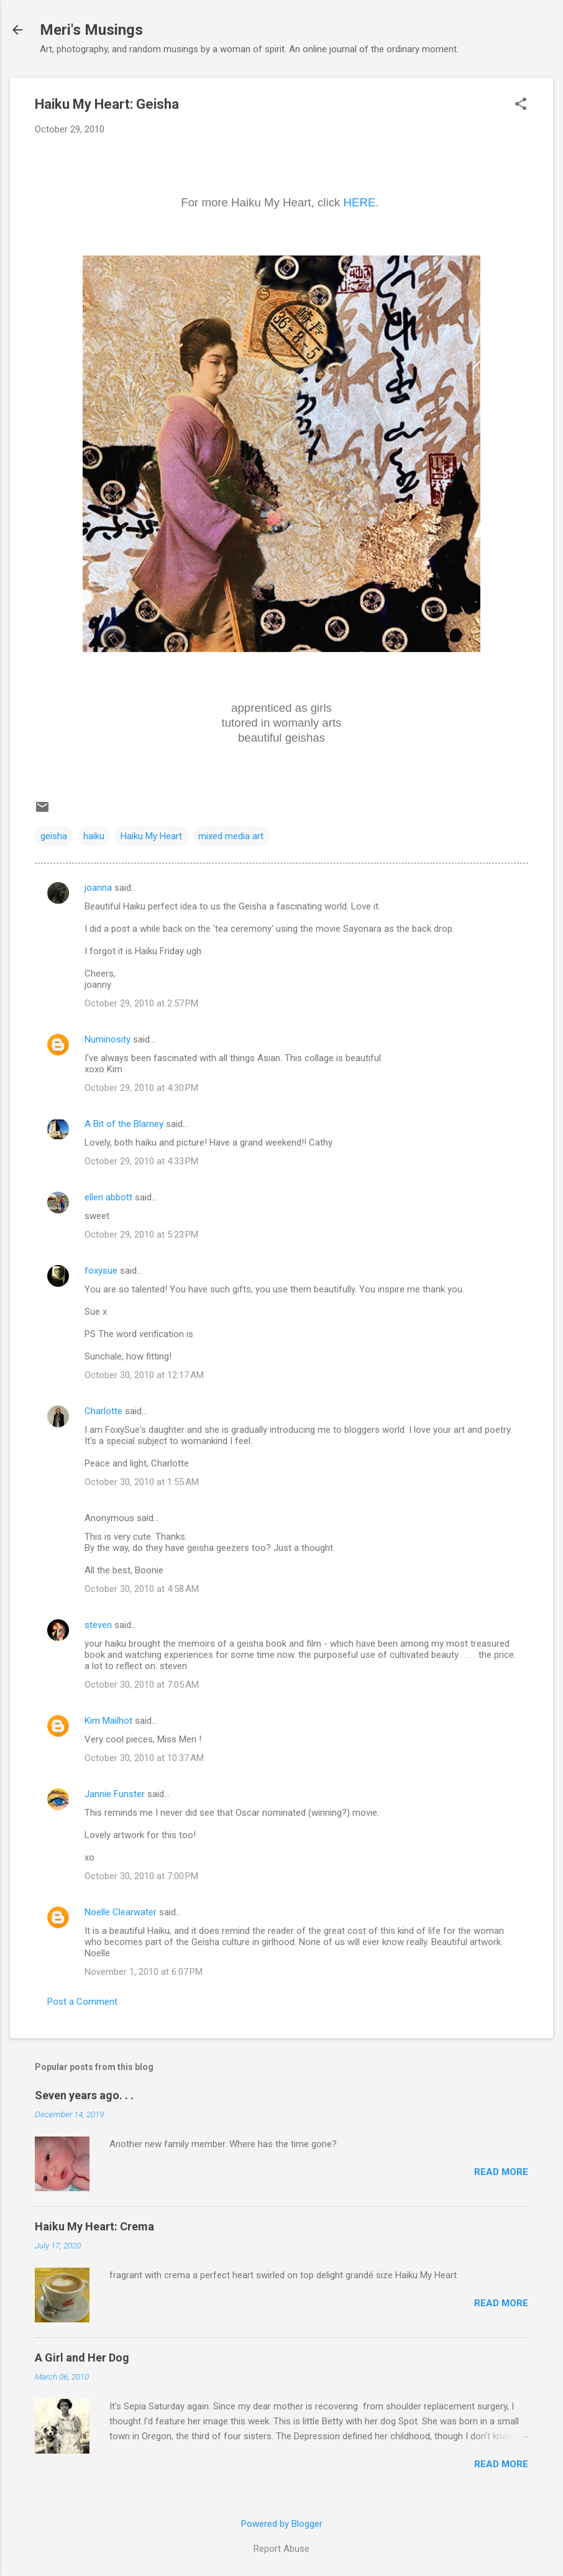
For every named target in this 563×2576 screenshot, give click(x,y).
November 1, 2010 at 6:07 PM (144, 1971)
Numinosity (107, 1039)
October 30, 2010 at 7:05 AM (142, 1684)
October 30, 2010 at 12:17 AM (144, 1375)
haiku (93, 836)
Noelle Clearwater (121, 1912)
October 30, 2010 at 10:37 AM (144, 1758)
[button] (520, 105)
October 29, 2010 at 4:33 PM (141, 1161)
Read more (501, 2172)
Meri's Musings (91, 30)
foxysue (101, 1270)
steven (98, 1625)
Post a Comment (82, 2001)
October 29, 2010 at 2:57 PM (141, 1003)
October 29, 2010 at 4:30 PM (141, 1087)
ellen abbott (108, 1197)
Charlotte (103, 1411)
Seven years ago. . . (84, 2095)
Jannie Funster (115, 1794)
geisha (53, 836)
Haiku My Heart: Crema (94, 2226)
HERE (360, 202)
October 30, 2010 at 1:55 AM (142, 1482)
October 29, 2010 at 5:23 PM (141, 1234)
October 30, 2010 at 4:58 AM (142, 1588)
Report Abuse (281, 2548)
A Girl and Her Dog (82, 2357)
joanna (98, 887)
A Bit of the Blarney (124, 1123)
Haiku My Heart (151, 836)
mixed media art (230, 836)
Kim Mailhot (108, 1720)
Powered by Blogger (282, 2523)
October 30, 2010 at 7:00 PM (141, 1876)
